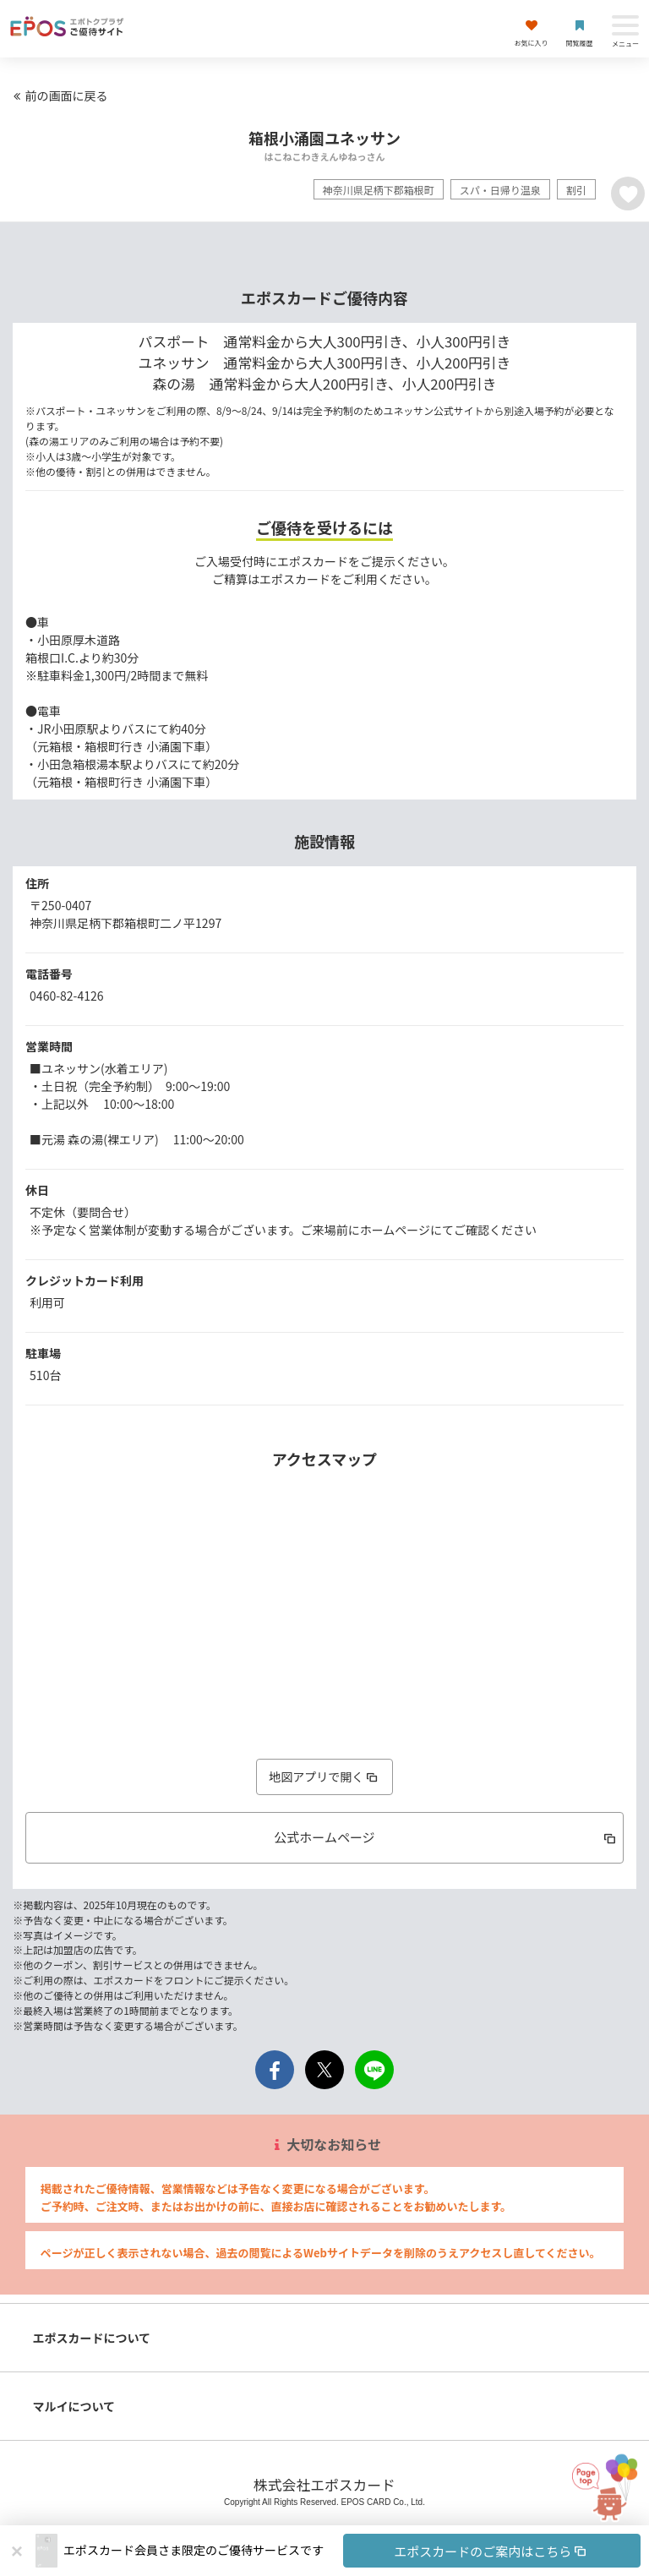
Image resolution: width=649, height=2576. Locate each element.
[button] (352, 2551)
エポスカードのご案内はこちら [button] (491, 2551)
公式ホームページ (446, 1837)
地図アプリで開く (324, 1776)
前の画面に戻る (58, 95)
